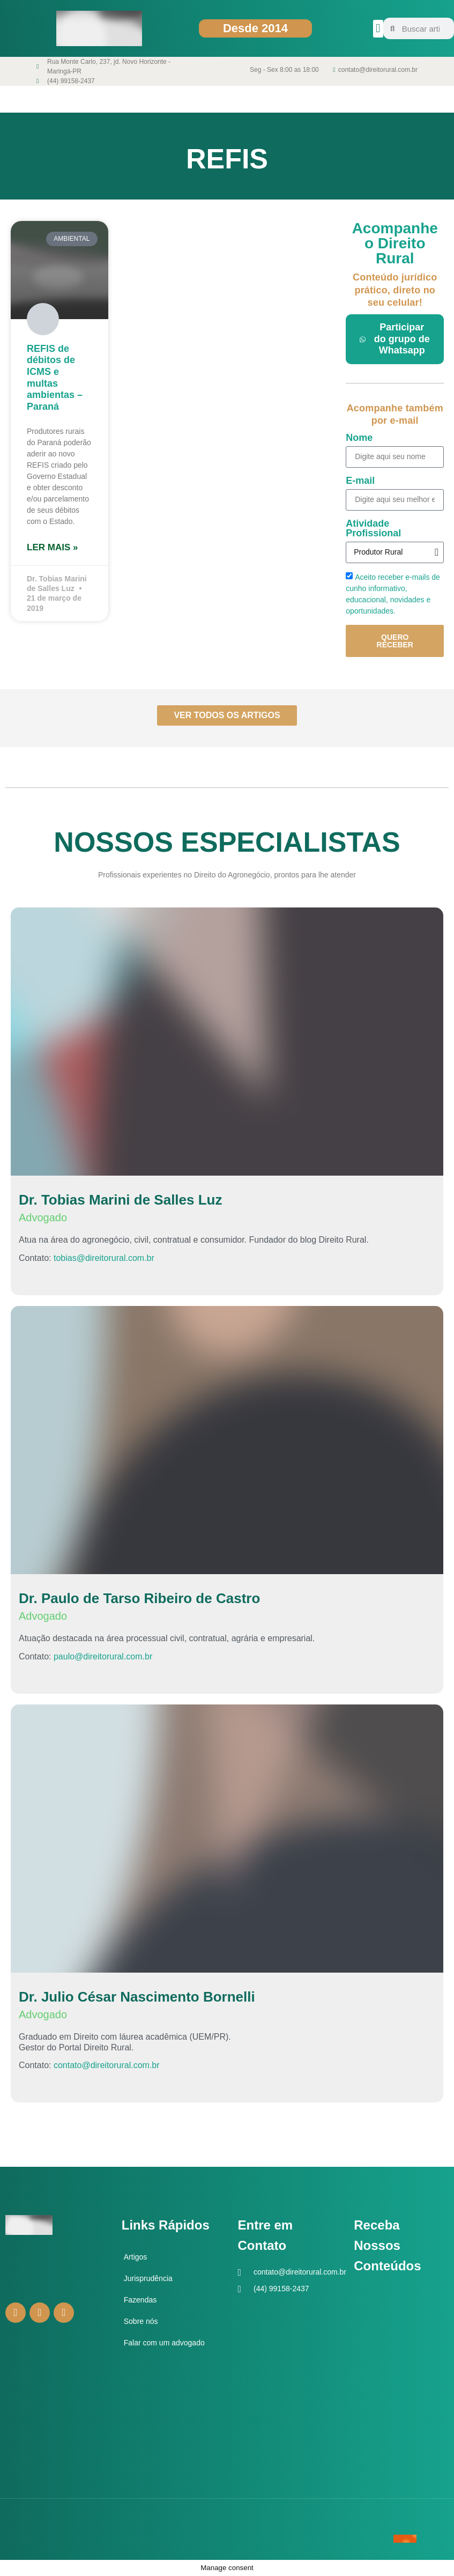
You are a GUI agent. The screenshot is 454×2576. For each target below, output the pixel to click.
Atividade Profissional (373, 528)
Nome (359, 438)
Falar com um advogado (164, 2342)
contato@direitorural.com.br (107, 2065)
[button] (378, 29)
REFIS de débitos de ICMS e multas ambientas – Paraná (55, 377)
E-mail (360, 481)
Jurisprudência (148, 2278)
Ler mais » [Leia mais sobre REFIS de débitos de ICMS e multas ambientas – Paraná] (52, 547)
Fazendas (140, 2299)
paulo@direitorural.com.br (103, 1656)
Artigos (135, 2257)
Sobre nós (141, 2321)
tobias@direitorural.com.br (104, 1258)
